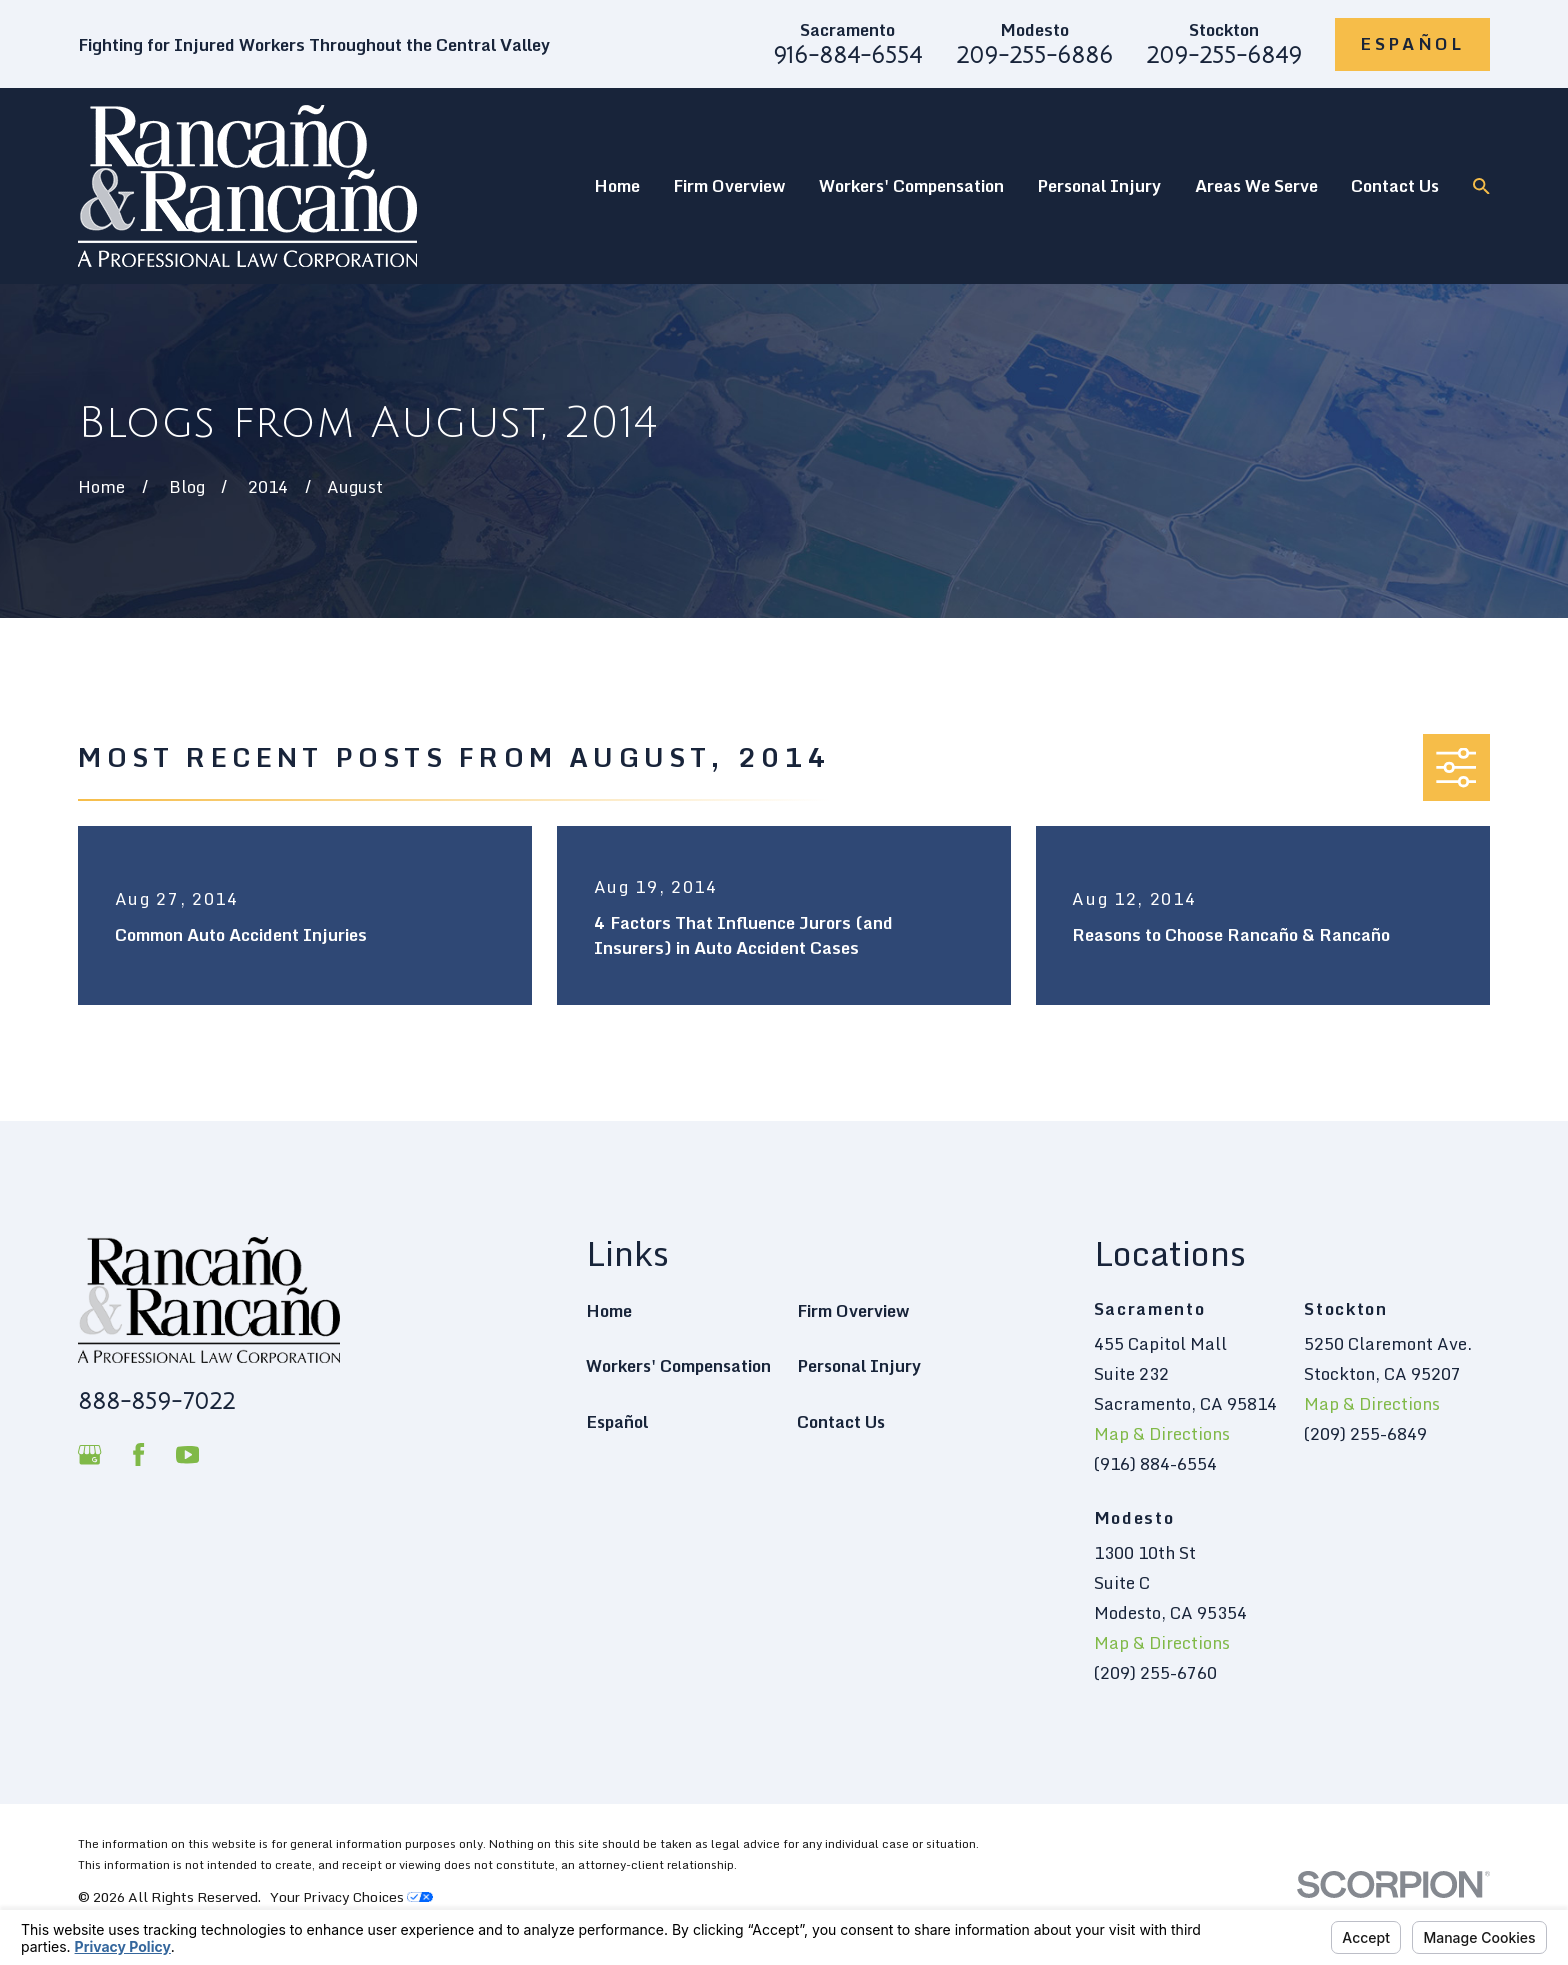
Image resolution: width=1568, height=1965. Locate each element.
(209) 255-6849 (1365, 1433)
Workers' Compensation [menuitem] (911, 185)
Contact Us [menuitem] (1395, 185)
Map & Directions (1162, 1433)
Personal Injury (859, 1365)
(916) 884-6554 (1155, 1463)
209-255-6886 (1034, 56)
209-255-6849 (1224, 56)
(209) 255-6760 (1155, 1672)
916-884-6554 (847, 56)
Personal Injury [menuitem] (1099, 185)
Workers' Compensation (678, 1365)
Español (1412, 43)
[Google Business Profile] (89, 1454)
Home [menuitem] (617, 185)
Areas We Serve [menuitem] (1256, 185)
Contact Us (841, 1421)
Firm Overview (853, 1310)
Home (609, 1310)
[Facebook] (138, 1454)
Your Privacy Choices (351, 1896)
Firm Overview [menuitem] (729, 185)
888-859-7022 (156, 1402)
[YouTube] (187, 1454)
